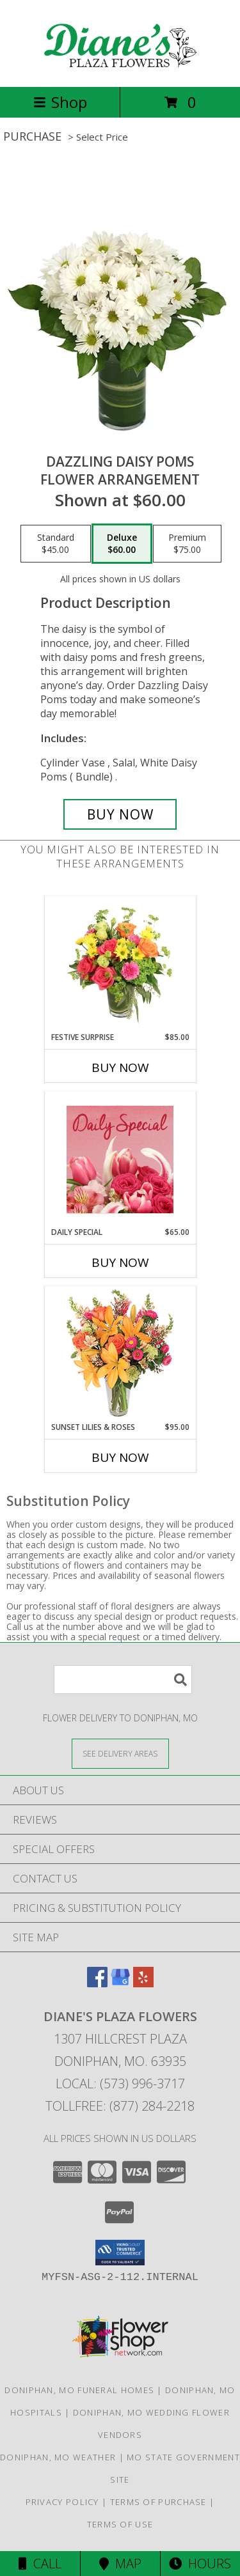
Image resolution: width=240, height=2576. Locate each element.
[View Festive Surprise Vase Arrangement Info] (120, 963)
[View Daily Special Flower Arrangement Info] (120, 1159)
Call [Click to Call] (40, 2563)
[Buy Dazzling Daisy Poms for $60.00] (120, 814)
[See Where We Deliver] (120, 1753)
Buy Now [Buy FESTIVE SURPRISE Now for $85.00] (120, 1067)
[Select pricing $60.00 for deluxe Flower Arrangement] (121, 544)
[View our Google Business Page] (120, 1983)
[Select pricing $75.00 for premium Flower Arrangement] (187, 544)
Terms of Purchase (158, 2502)
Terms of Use (120, 2524)
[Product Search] (123, 1679)
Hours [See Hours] (200, 2563)
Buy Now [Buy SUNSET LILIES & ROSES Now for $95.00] (120, 1457)
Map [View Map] (120, 2563)
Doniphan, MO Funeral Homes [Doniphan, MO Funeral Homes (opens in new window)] (79, 2390)
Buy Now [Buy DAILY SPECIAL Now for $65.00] (120, 1262)
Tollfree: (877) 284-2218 (120, 2105)
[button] (120, 2252)
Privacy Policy (62, 2502)
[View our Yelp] (143, 1983)
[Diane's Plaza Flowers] (120, 68)
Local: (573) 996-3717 (120, 2083)
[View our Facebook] (97, 1983)
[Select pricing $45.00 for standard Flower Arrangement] (55, 544)
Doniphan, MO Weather (58, 2457)
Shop (60, 102)
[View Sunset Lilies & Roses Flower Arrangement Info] (120, 1354)
